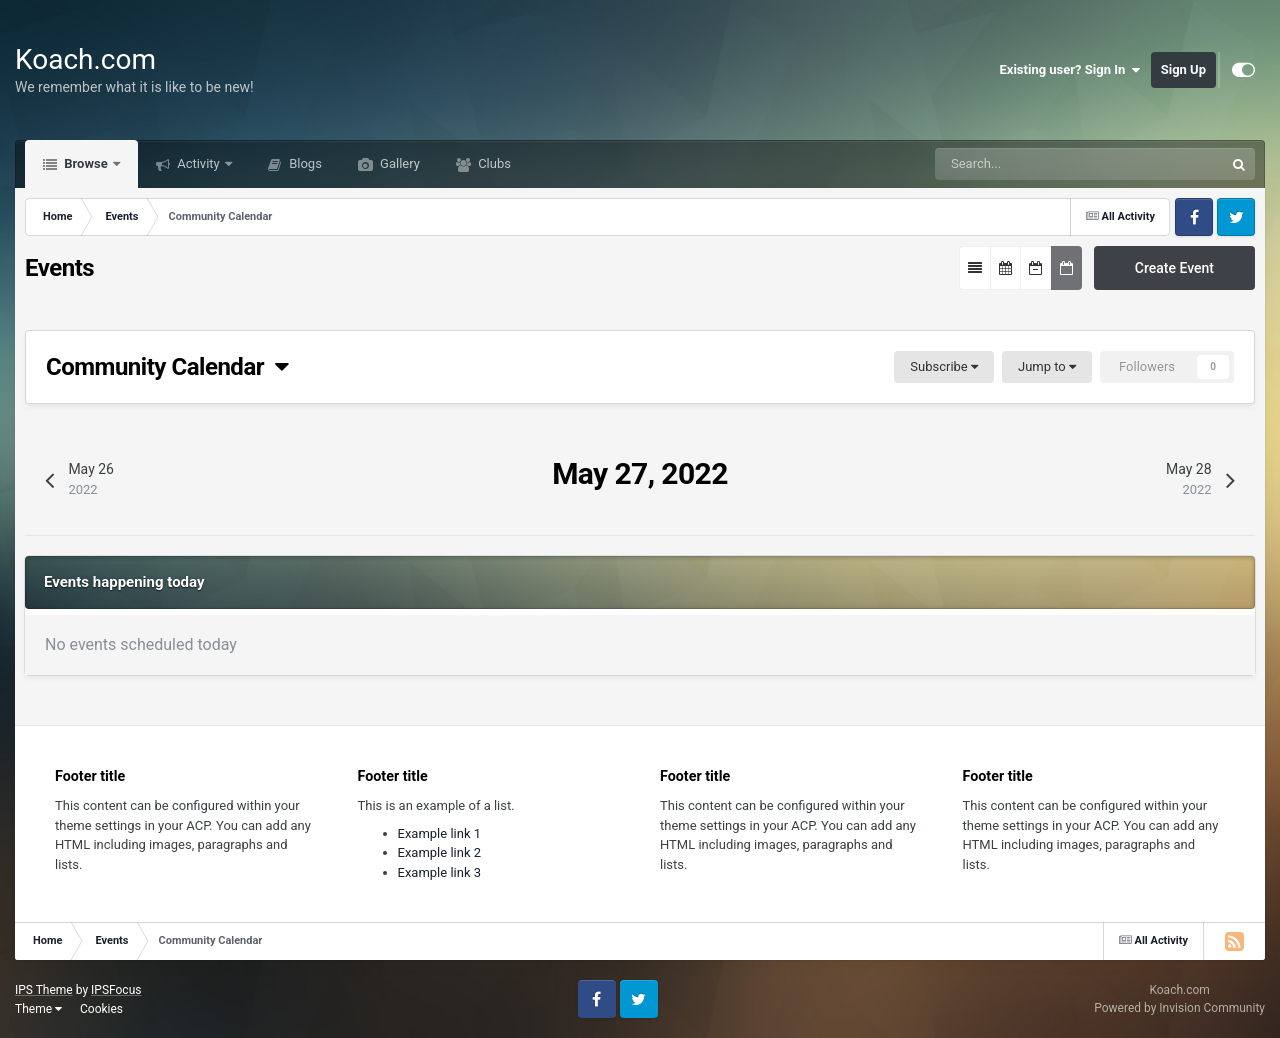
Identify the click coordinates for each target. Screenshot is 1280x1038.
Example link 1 (440, 833)
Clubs (493, 163)
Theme (38, 1009)
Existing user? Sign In (1070, 70)
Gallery (398, 163)
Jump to (1047, 366)
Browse (86, 163)
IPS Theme (44, 990)
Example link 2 (440, 852)
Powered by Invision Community (1179, 1008)
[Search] (1022, 164)
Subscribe (944, 366)
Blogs (304, 163)
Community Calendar (167, 367)
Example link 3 (440, 872)
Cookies (101, 1009)
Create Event (1174, 268)
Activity (198, 163)
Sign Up (1183, 69)
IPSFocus (116, 990)
